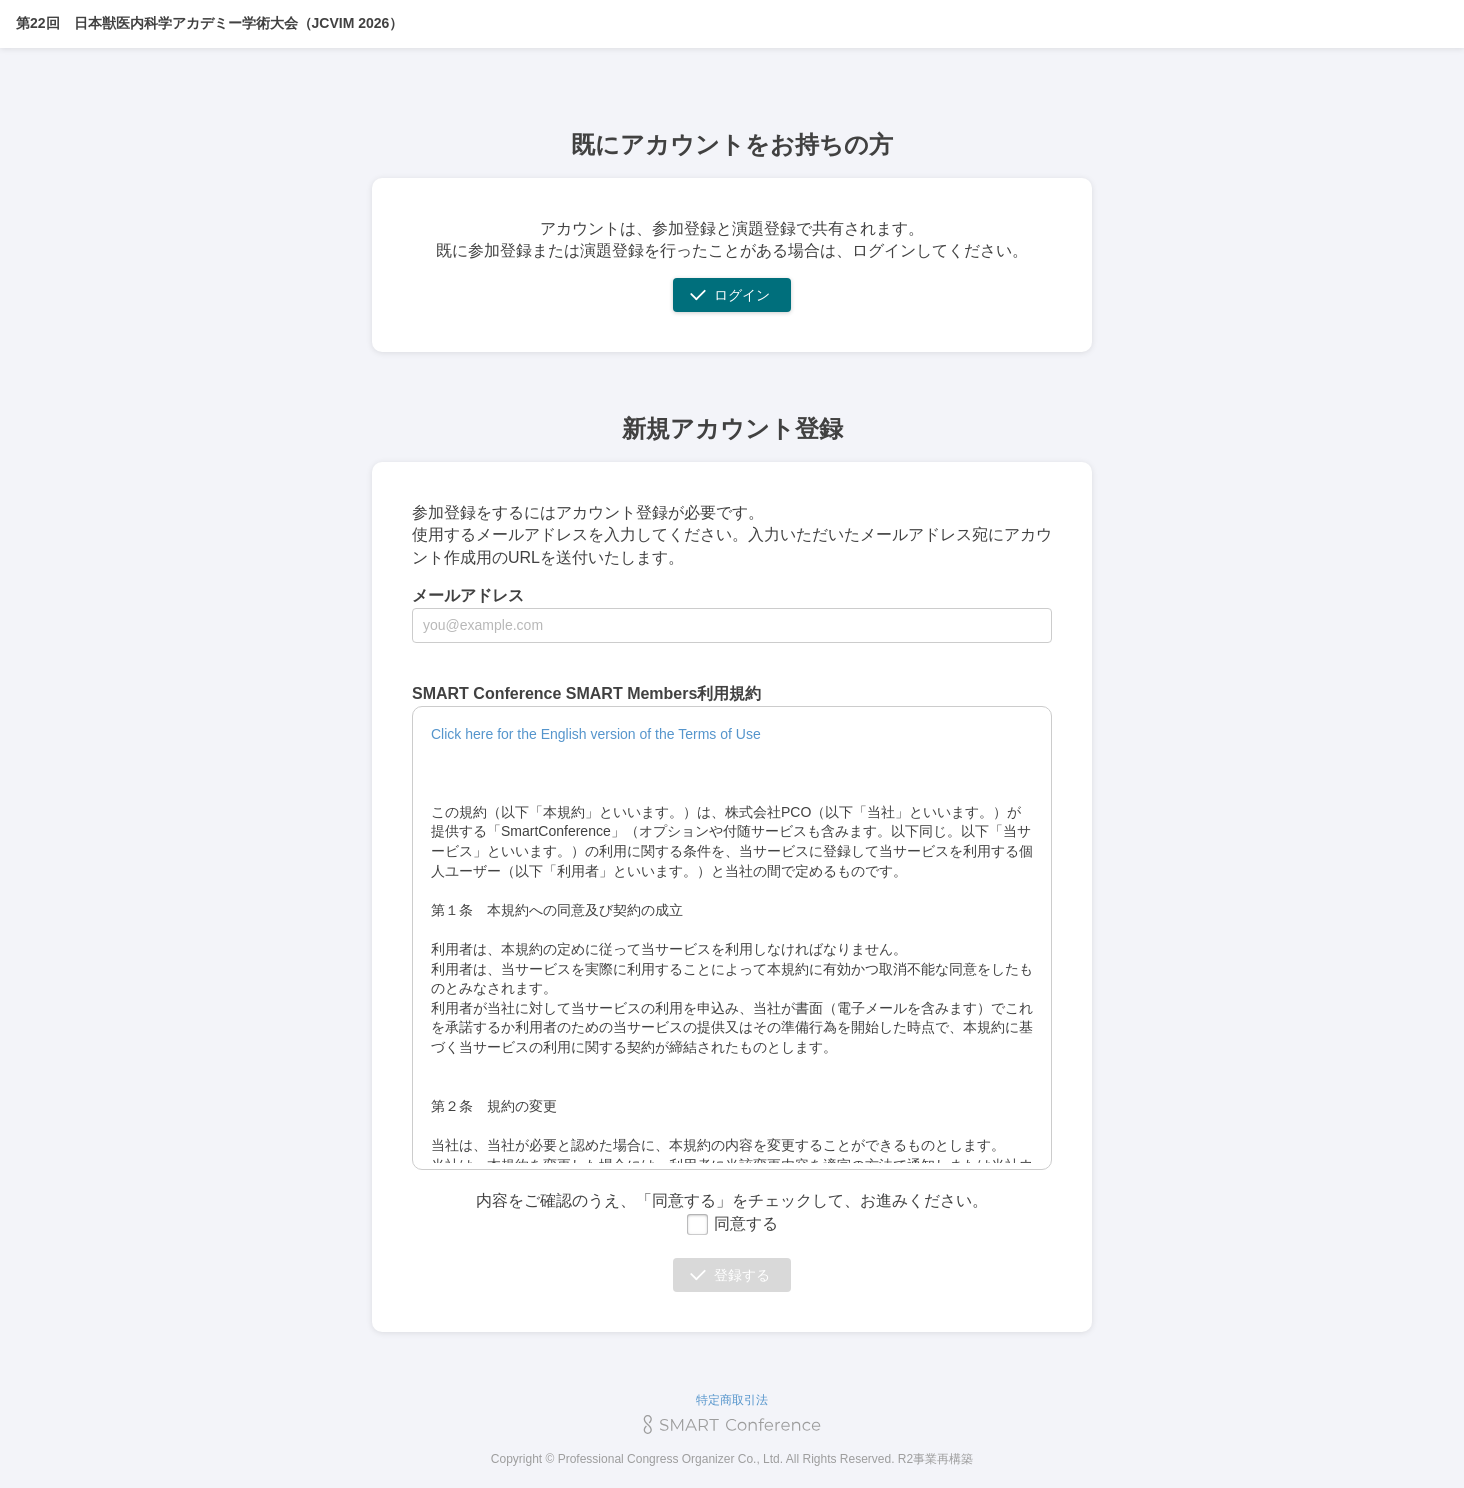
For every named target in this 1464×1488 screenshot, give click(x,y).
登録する (742, 1275)
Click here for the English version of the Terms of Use (596, 734)
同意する (732, 1223)
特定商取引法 (732, 1400)
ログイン (742, 295)
